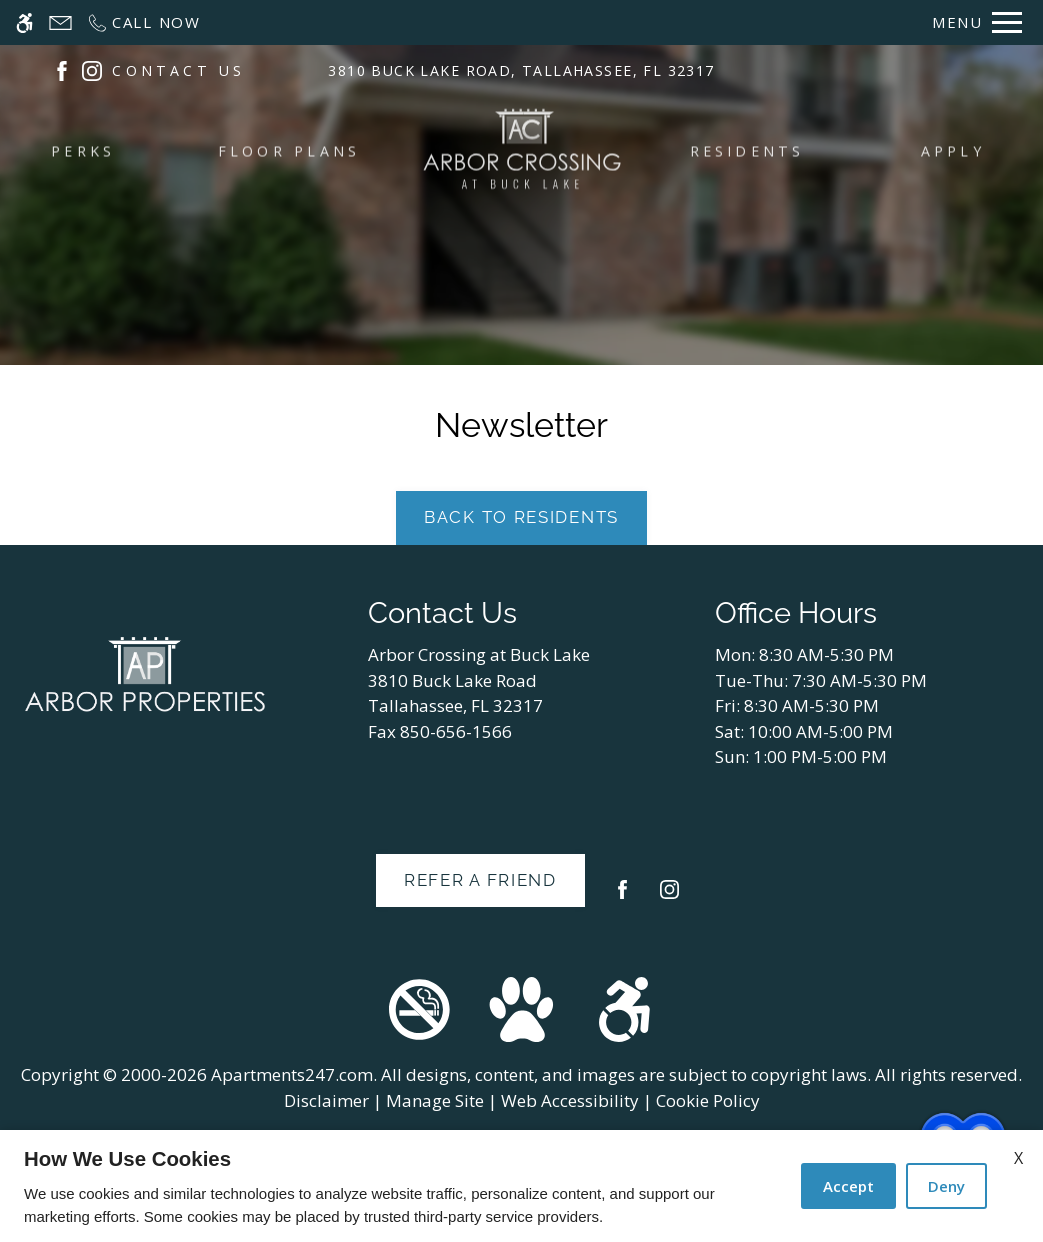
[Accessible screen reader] (24, 22)
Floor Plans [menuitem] (289, 152)
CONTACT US (178, 73)
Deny (946, 1186)
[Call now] (143, 22)
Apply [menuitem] (953, 152)
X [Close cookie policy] (1018, 1158)
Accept (848, 1186)
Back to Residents (521, 517)
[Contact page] (60, 22)
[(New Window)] (62, 72)
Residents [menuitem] (747, 152)
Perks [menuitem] (83, 152)
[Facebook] (622, 897)
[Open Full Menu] (977, 22)
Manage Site (435, 1100)
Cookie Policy (708, 1100)
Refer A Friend (480, 880)
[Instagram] (669, 897)
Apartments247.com (292, 1074)
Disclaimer (326, 1100)
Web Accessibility (570, 1100)
